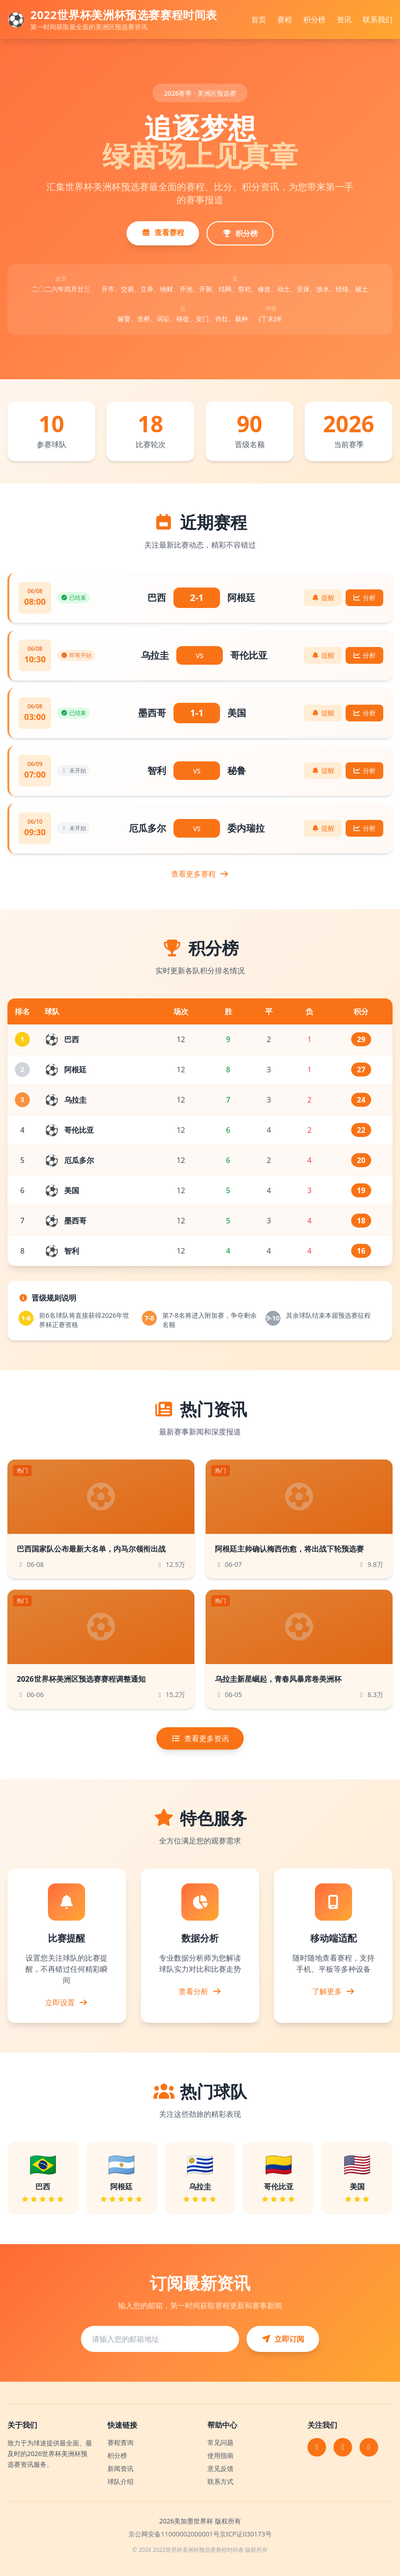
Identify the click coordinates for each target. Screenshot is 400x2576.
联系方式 (220, 2481)
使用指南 (220, 2455)
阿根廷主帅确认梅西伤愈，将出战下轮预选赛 (289, 1549)
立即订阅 (282, 2339)
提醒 (322, 597)
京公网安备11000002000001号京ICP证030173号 (200, 2534)
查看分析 (200, 1991)
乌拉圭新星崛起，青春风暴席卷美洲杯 (278, 1679)
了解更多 (333, 1991)
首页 (258, 19)
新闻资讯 (120, 2468)
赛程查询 (120, 2442)
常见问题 (220, 2442)
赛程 (284, 19)
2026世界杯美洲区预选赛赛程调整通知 (81, 1679)
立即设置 (66, 2002)
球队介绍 (120, 2481)
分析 (364, 597)
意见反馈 (220, 2468)
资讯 (344, 19)
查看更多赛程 (200, 874)
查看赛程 (162, 232)
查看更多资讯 (200, 1738)
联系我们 (378, 19)
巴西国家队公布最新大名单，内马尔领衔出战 (91, 1549)
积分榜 (314, 19)
